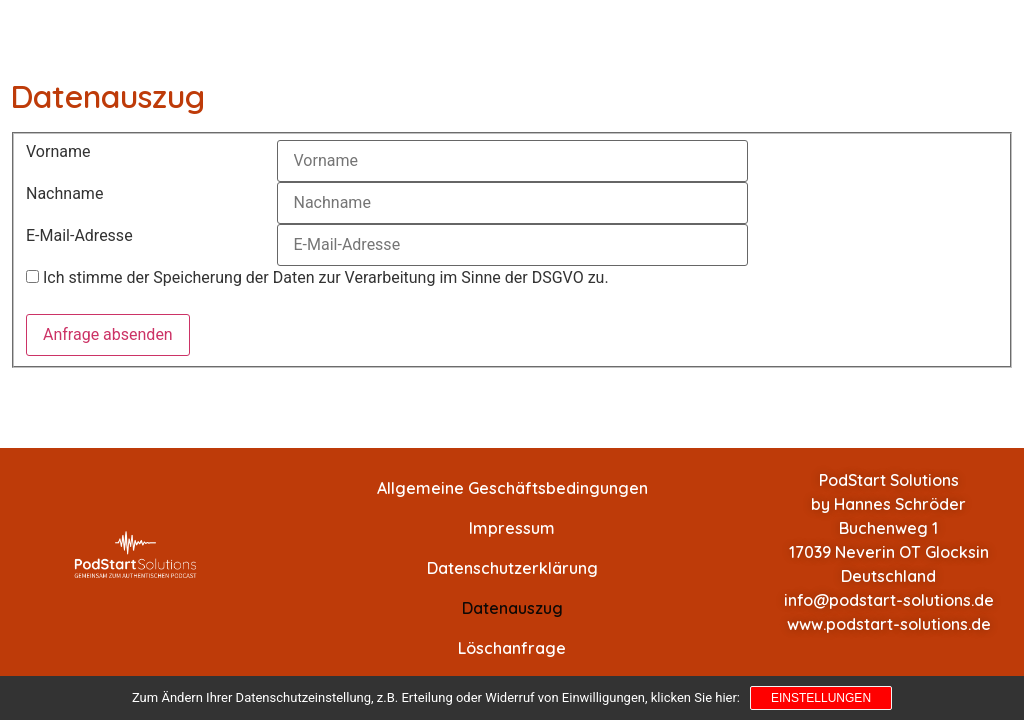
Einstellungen (821, 698)
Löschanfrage (512, 648)
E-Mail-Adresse (79, 236)
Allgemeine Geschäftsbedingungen (512, 488)
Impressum (512, 528)
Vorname (58, 152)
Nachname (64, 194)
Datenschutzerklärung (512, 568)
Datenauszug (512, 608)
